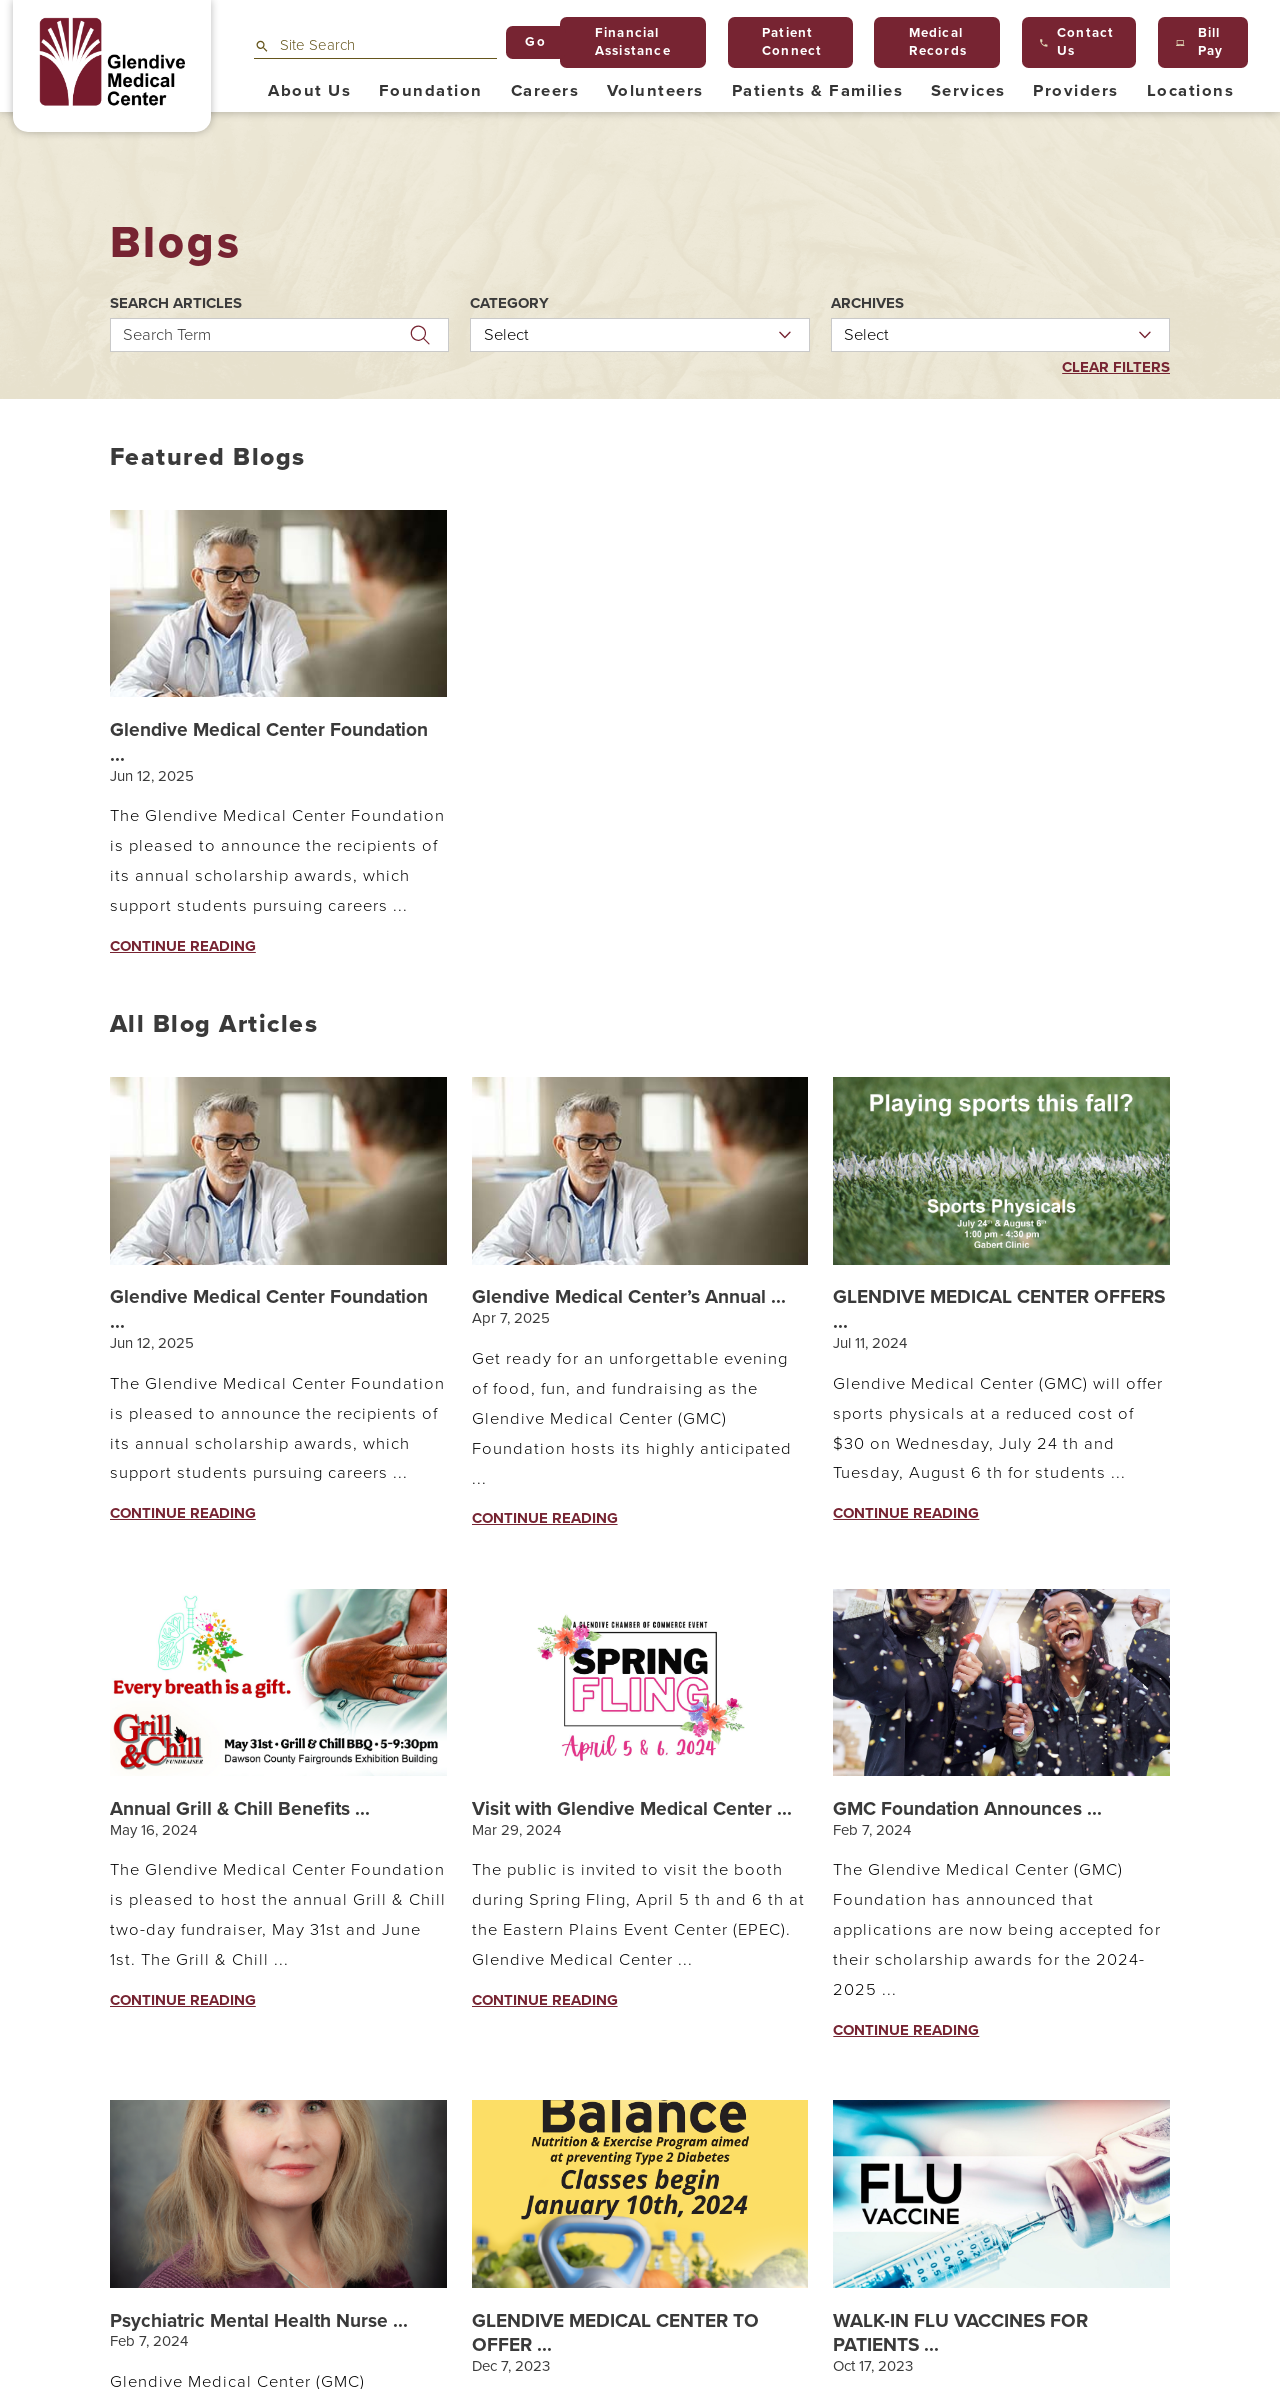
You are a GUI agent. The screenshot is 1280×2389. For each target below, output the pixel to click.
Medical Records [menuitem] (930, 42)
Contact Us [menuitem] (1077, 42)
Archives (867, 303)
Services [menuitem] (968, 91)
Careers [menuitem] (545, 91)
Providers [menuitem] (1076, 91)
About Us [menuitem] (309, 91)
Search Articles (176, 303)
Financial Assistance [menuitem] (625, 42)
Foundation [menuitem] (431, 91)
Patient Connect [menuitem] (785, 42)
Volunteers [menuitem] (655, 91)
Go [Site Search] (535, 42)
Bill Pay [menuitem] (1199, 42)
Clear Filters (1116, 367)
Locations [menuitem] (1191, 91)
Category (509, 303)
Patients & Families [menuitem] (817, 91)
